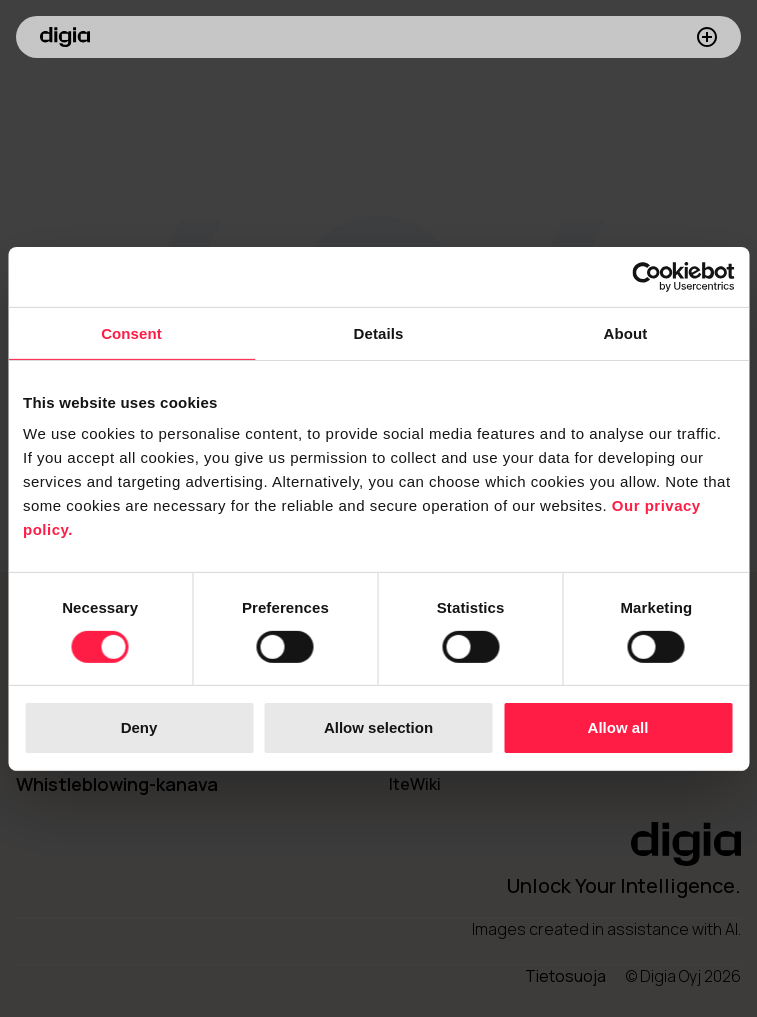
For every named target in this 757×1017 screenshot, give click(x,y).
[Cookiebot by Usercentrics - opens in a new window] (646, 276)
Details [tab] (379, 332)
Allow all (618, 727)
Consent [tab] (131, 332)
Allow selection (378, 727)
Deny (139, 727)
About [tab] (626, 332)
